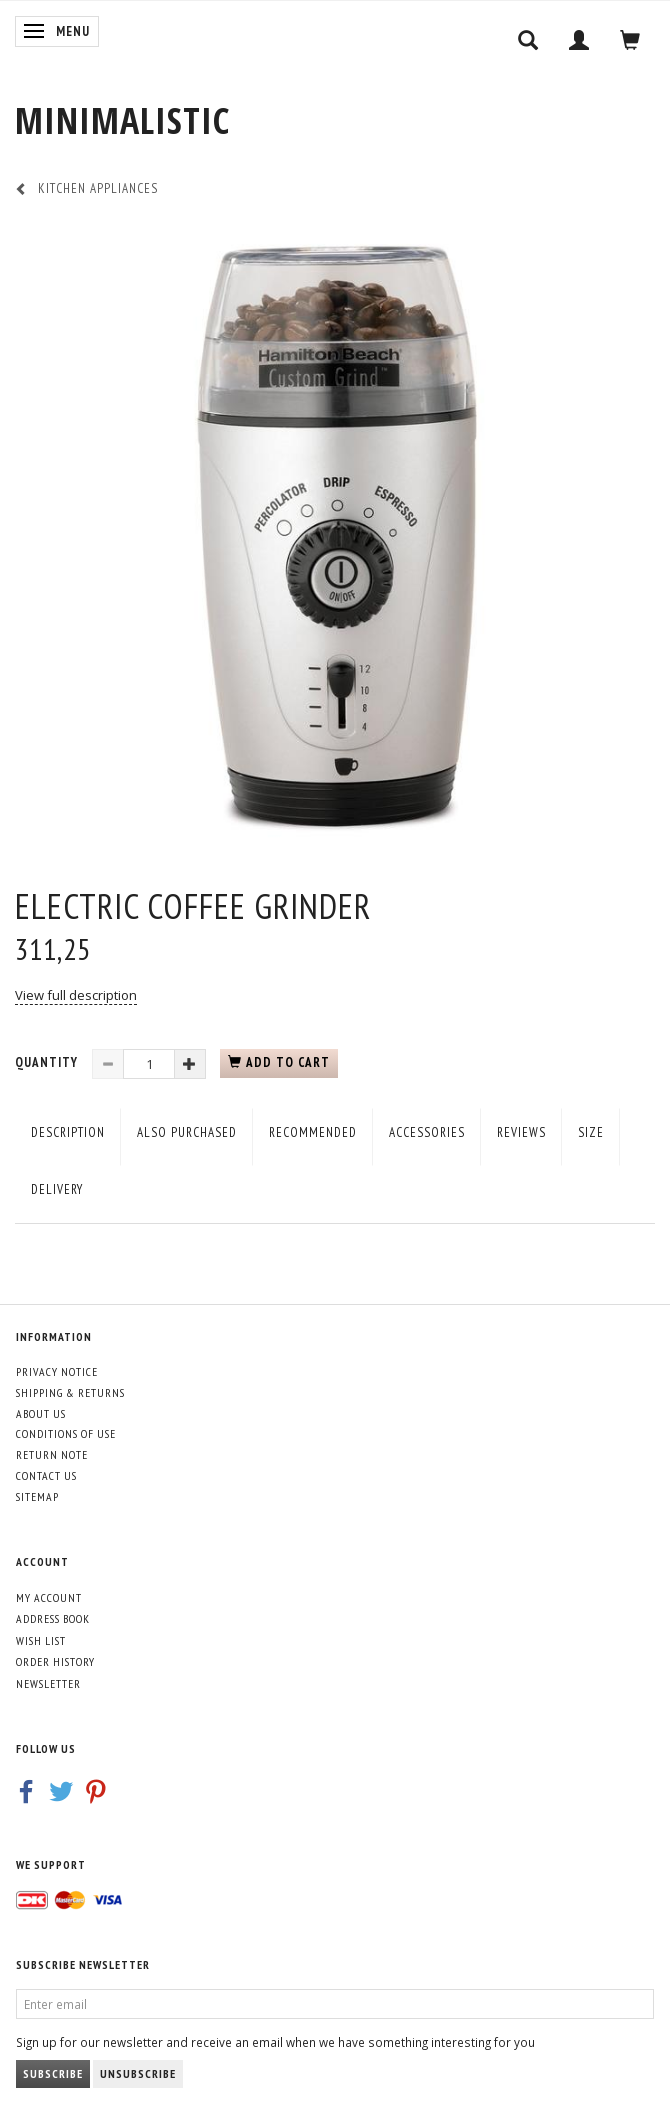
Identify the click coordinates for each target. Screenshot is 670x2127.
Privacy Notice (57, 1371)
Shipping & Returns (70, 1392)
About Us (41, 1413)
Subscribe (53, 2073)
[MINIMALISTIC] (122, 120)
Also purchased (187, 1132)
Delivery (57, 1189)
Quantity (48, 1062)
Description (68, 1132)
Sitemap (37, 1496)
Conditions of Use (66, 1433)
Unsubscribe (138, 2073)
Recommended (313, 1132)
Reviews (521, 1132)
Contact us (46, 1475)
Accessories (427, 1132)
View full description (76, 995)
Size (591, 1132)
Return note (52, 1454)
